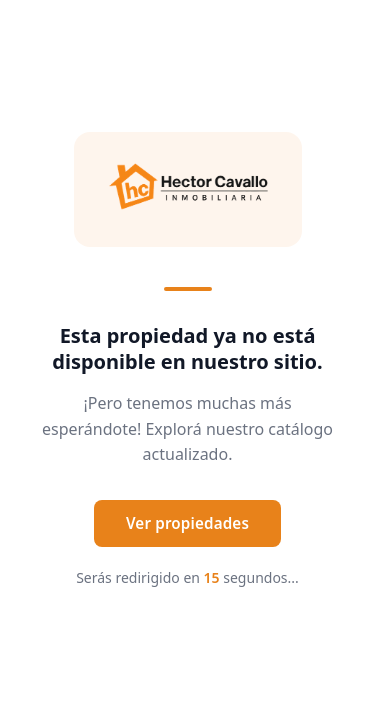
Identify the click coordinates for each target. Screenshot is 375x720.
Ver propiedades (187, 523)
